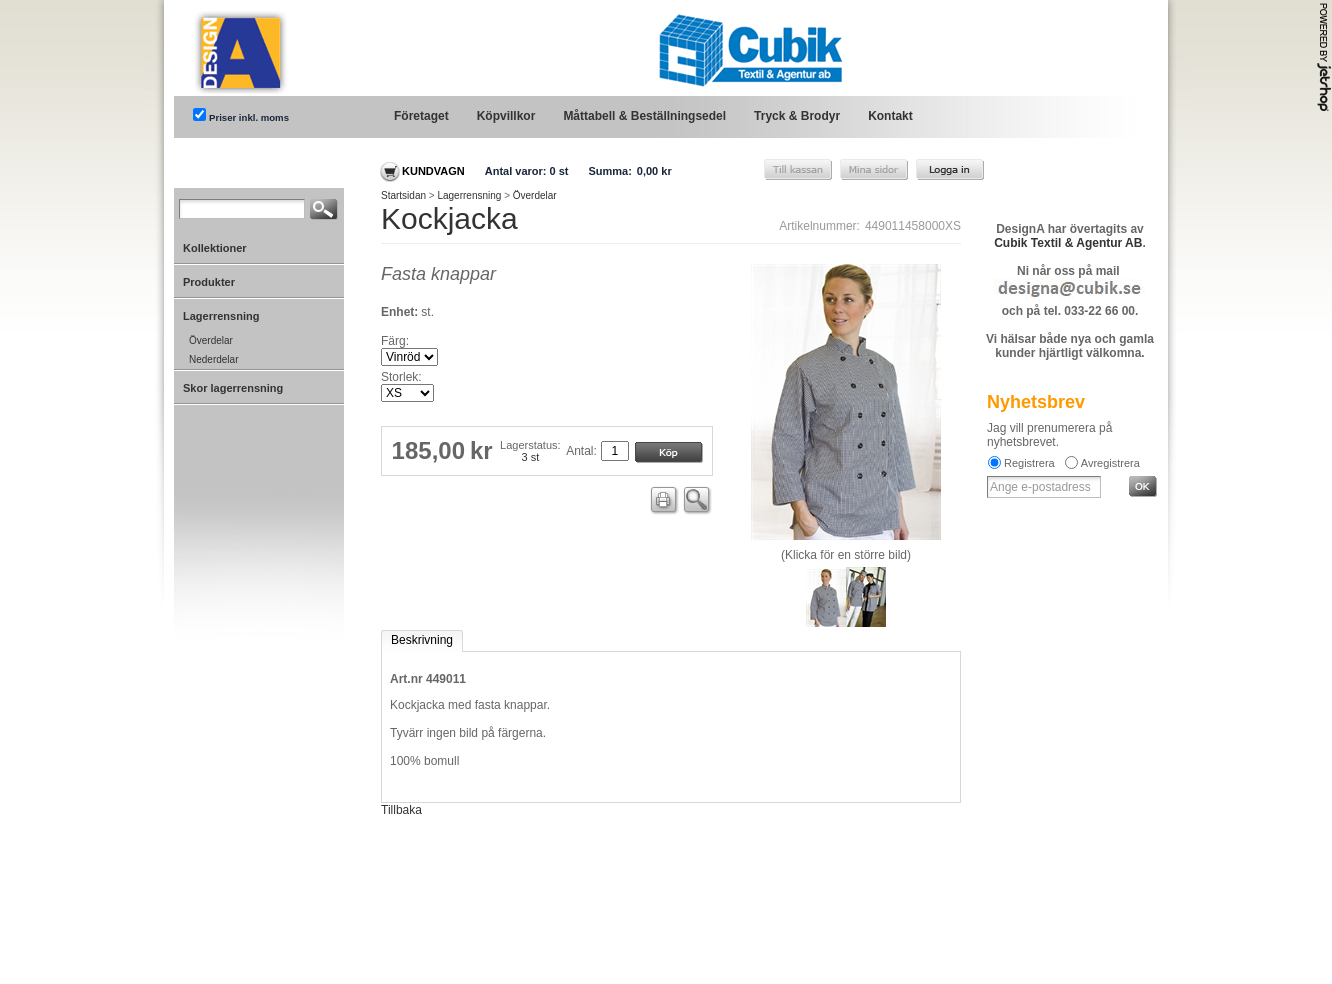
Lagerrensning (469, 195)
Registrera (1029, 463)
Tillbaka (401, 810)
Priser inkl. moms (249, 117)
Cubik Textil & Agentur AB (1068, 243)
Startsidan (403, 195)
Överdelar (535, 195)
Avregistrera (1110, 463)
